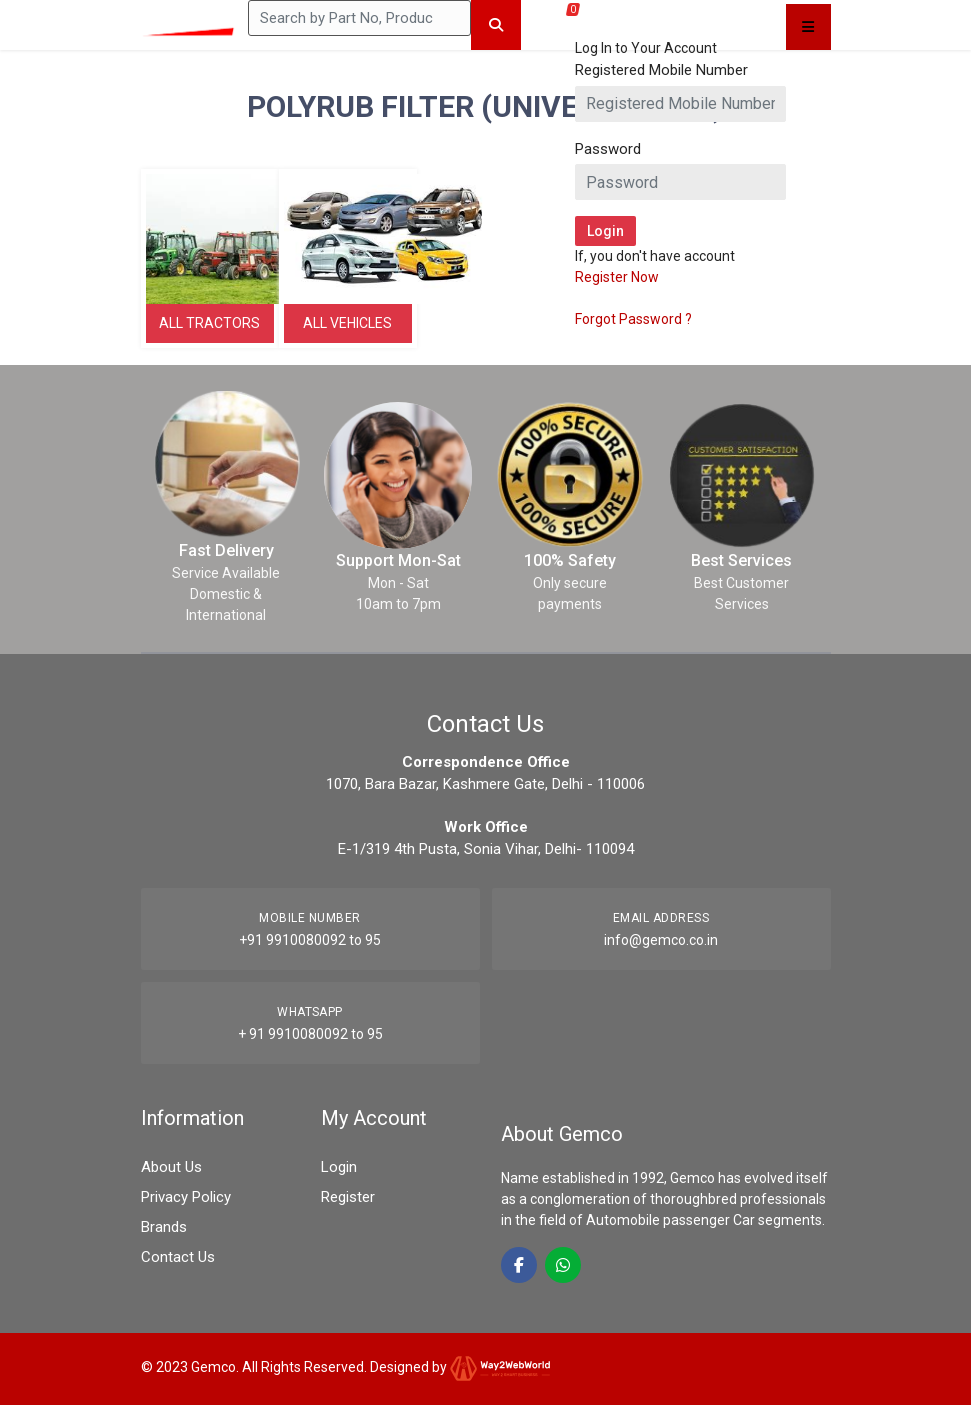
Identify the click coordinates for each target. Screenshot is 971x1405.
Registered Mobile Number (661, 70)
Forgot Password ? (633, 319)
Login (339, 1167)
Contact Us (178, 1257)
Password (608, 149)
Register (348, 1197)
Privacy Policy (186, 1197)
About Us (171, 1167)
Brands (164, 1227)
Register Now (617, 277)
